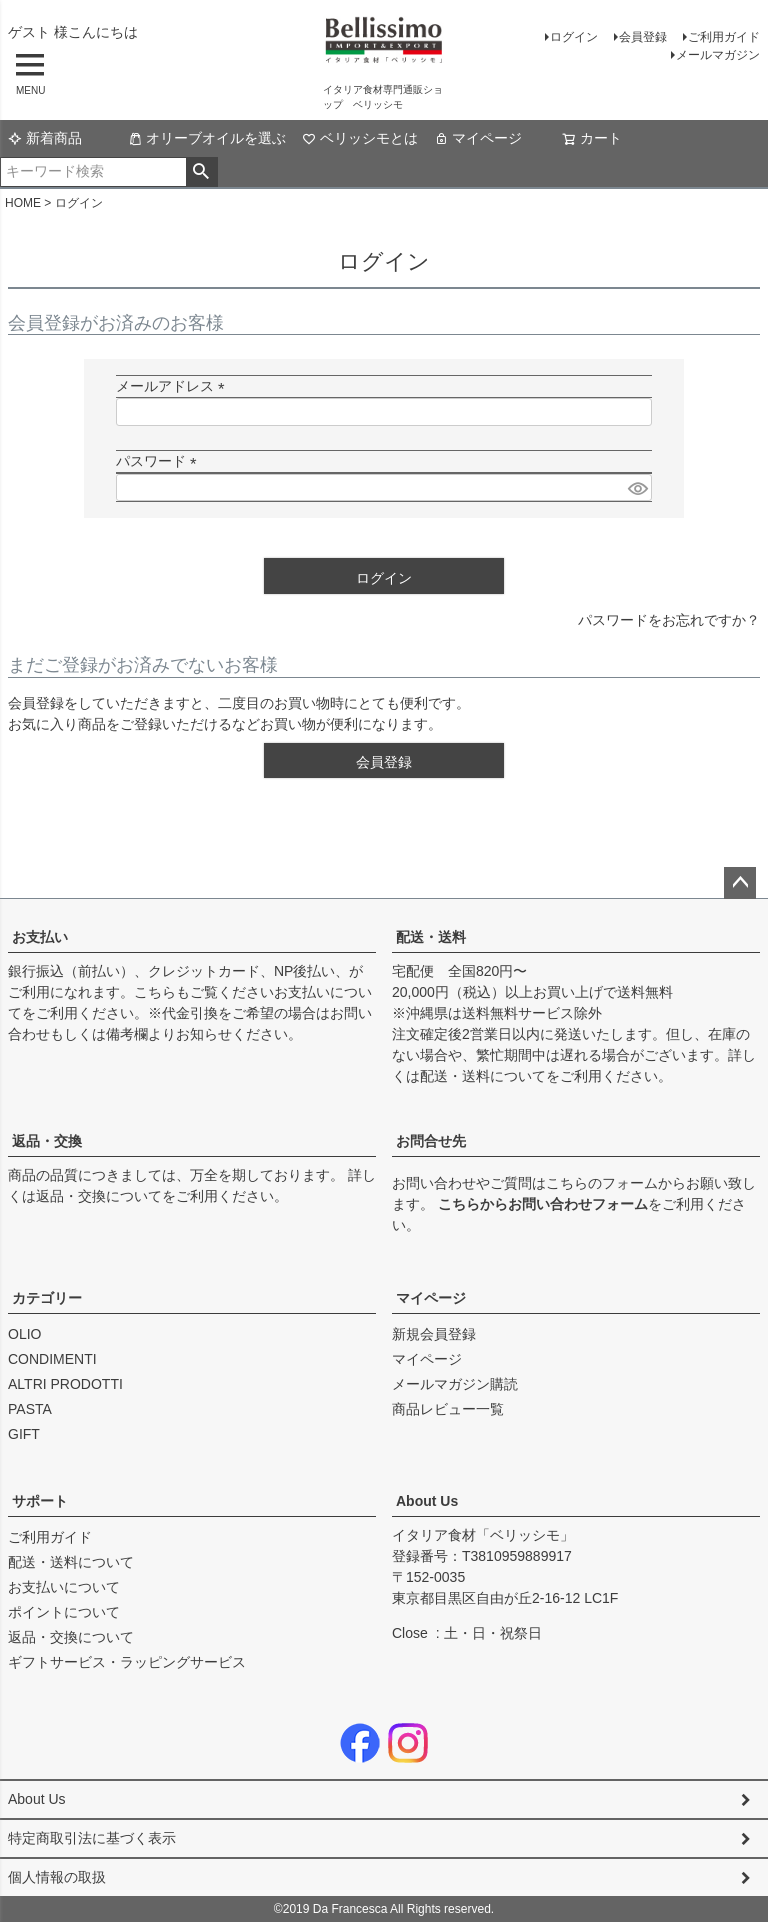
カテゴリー (47, 1298)
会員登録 (643, 37)
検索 (201, 172)
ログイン (574, 37)
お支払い (40, 937)
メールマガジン (718, 55)
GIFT (24, 1434)
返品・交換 (47, 1141)
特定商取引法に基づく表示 (92, 1838)
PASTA (30, 1409)
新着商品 (45, 138)
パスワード (160, 461)
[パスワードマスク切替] (637, 488)
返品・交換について (99, 1196)
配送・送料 (431, 937)
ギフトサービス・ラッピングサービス (127, 1662)
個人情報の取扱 (57, 1877)
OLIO (24, 1334)
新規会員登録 (434, 1334)
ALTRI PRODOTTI (65, 1384)
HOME (23, 203)
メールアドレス (174, 386)
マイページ (478, 138)
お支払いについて (64, 1587)
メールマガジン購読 (455, 1384)
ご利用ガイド (724, 37)
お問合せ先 (431, 1141)
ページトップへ (740, 883)
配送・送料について (483, 1076)
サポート (40, 1501)
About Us (427, 1501)
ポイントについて (64, 1612)
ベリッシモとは (360, 138)
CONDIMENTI (52, 1359)
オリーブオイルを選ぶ (207, 138)
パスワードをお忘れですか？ (669, 620)
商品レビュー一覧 (448, 1409)
